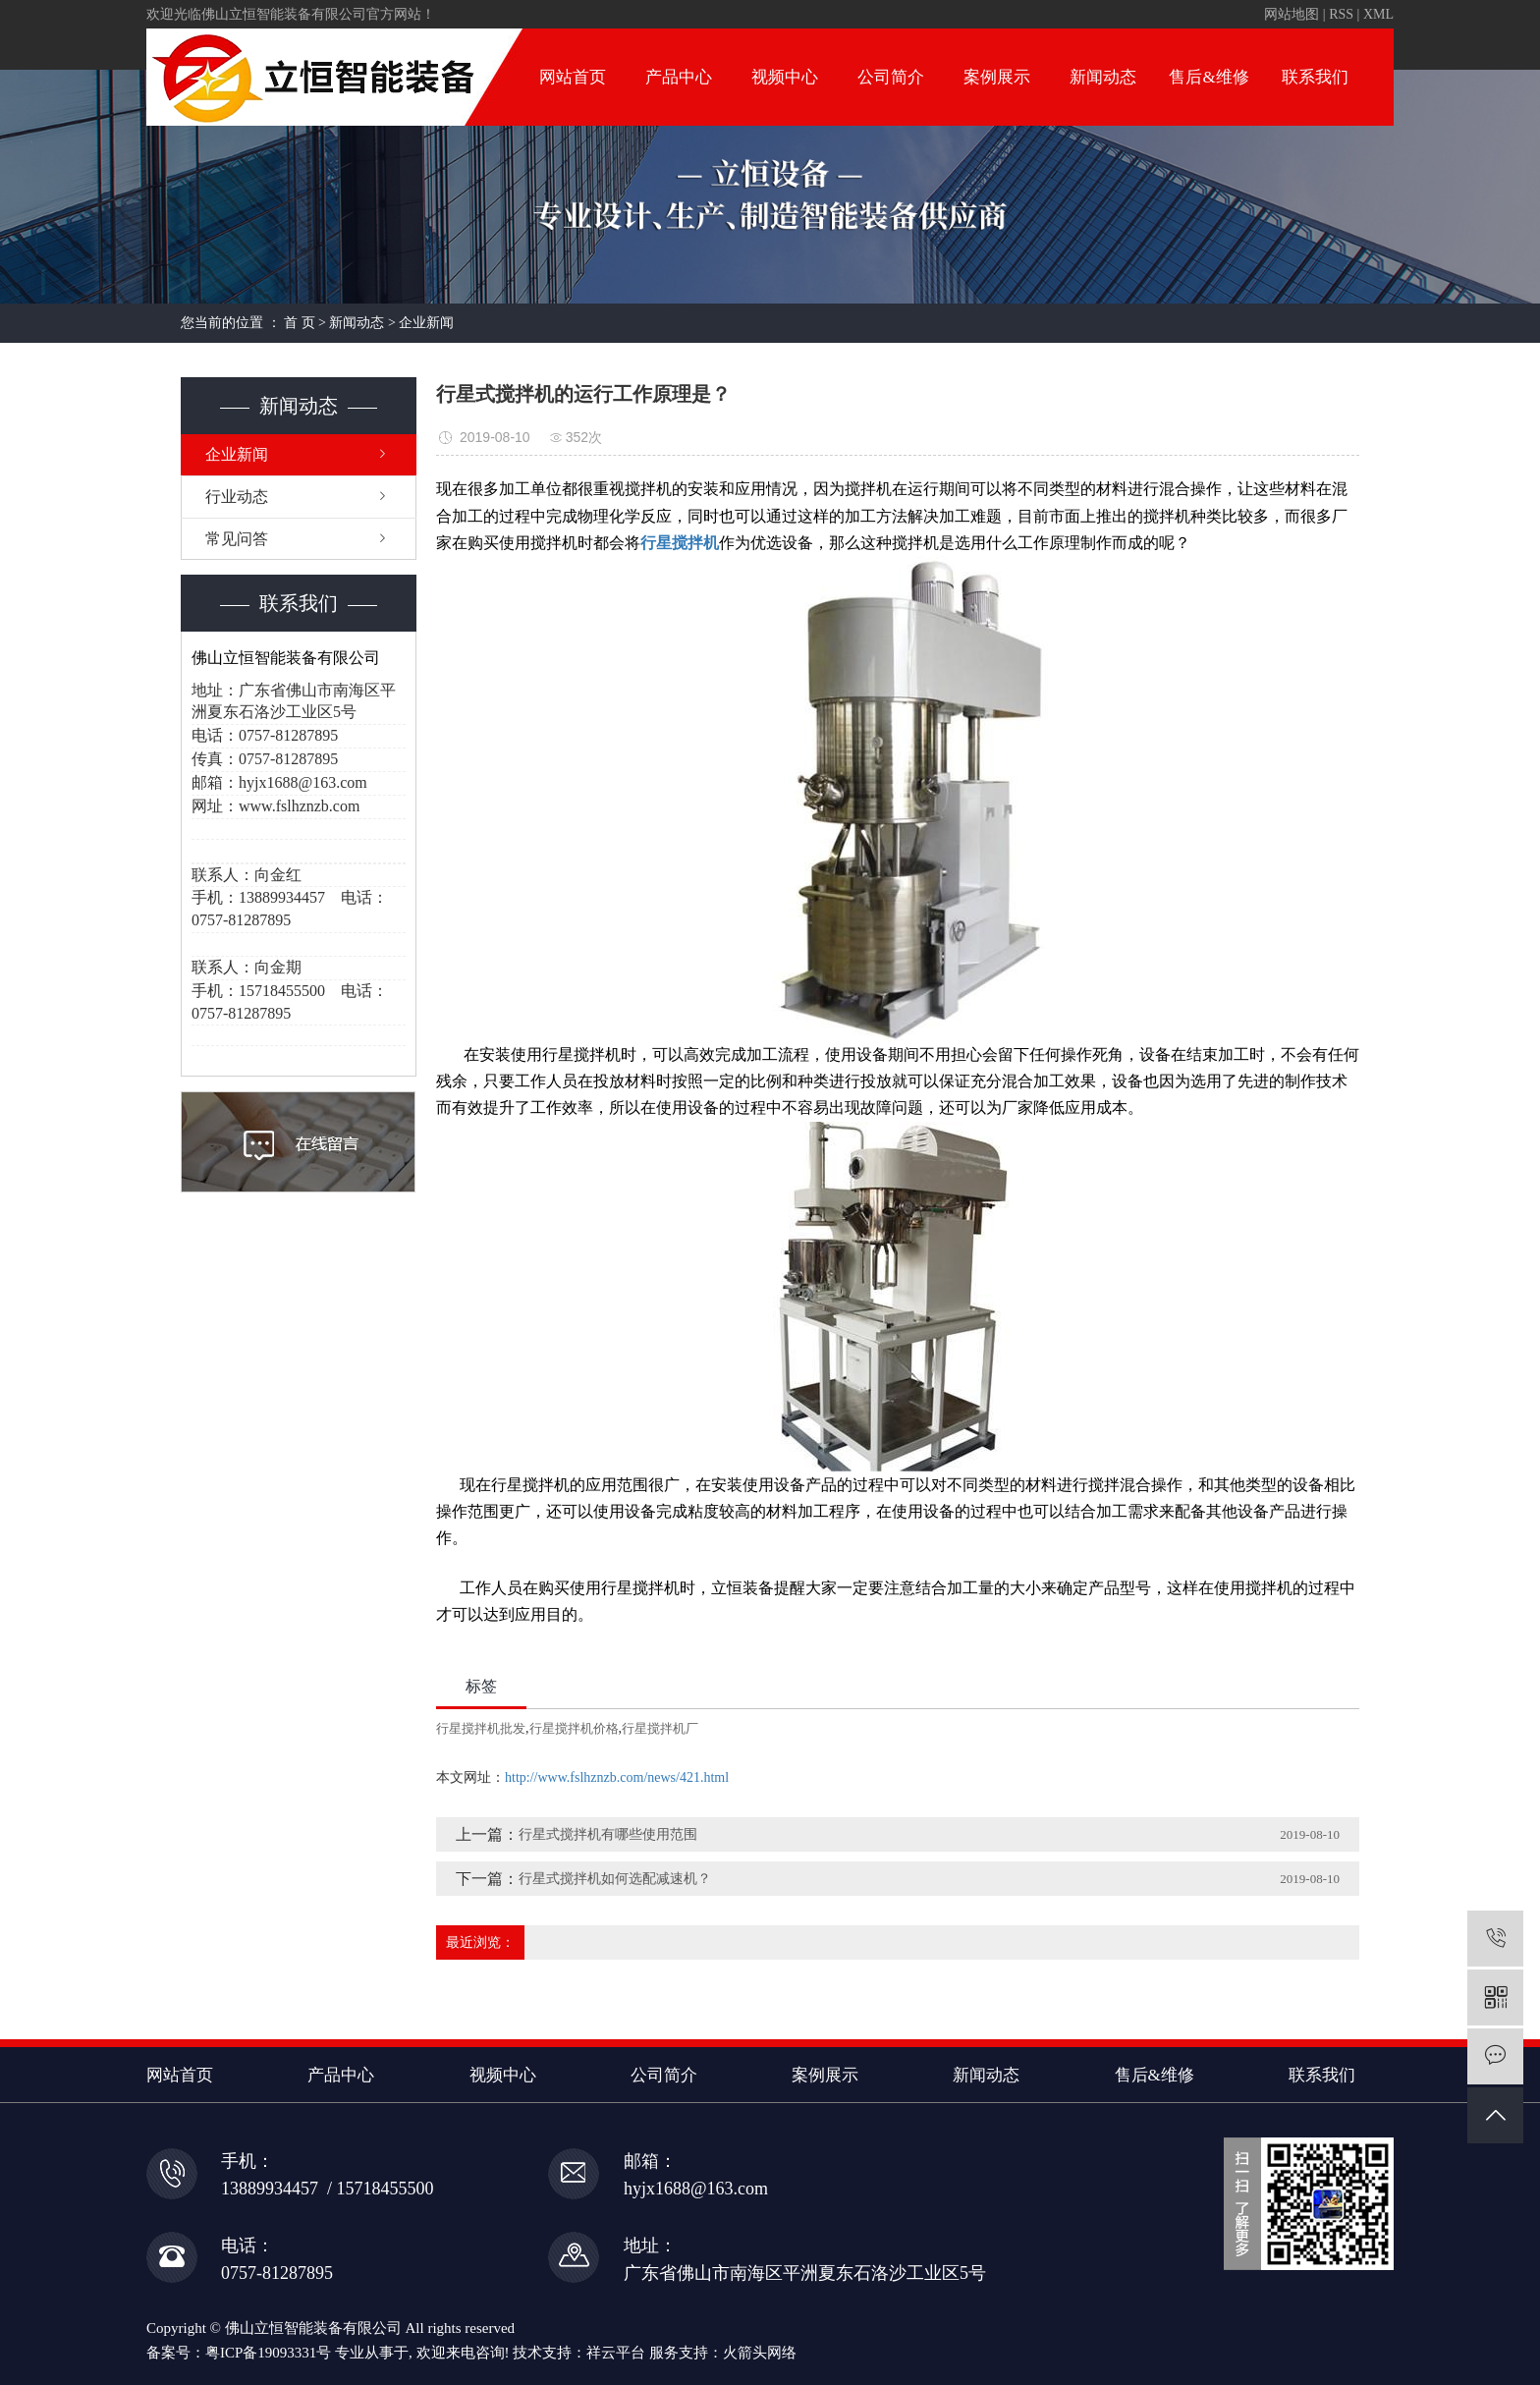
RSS (1341, 14)
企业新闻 (426, 322)
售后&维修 (1208, 77)
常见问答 (236, 538)
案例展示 (996, 77)
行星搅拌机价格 (574, 1728)
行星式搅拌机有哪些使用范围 (608, 1834)
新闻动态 (1103, 77)
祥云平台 (615, 2352)
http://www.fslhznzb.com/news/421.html (617, 1777)
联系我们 (1315, 77)
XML (1378, 14)
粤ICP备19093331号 (268, 2352)
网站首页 (572, 77)
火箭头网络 (760, 2352)
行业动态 (236, 496)
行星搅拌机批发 (480, 1728)
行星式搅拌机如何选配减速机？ (615, 1878)
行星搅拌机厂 (660, 1728)
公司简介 (890, 77)
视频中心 (784, 77)
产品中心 (678, 77)
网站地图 (1291, 14)
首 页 (299, 322)
